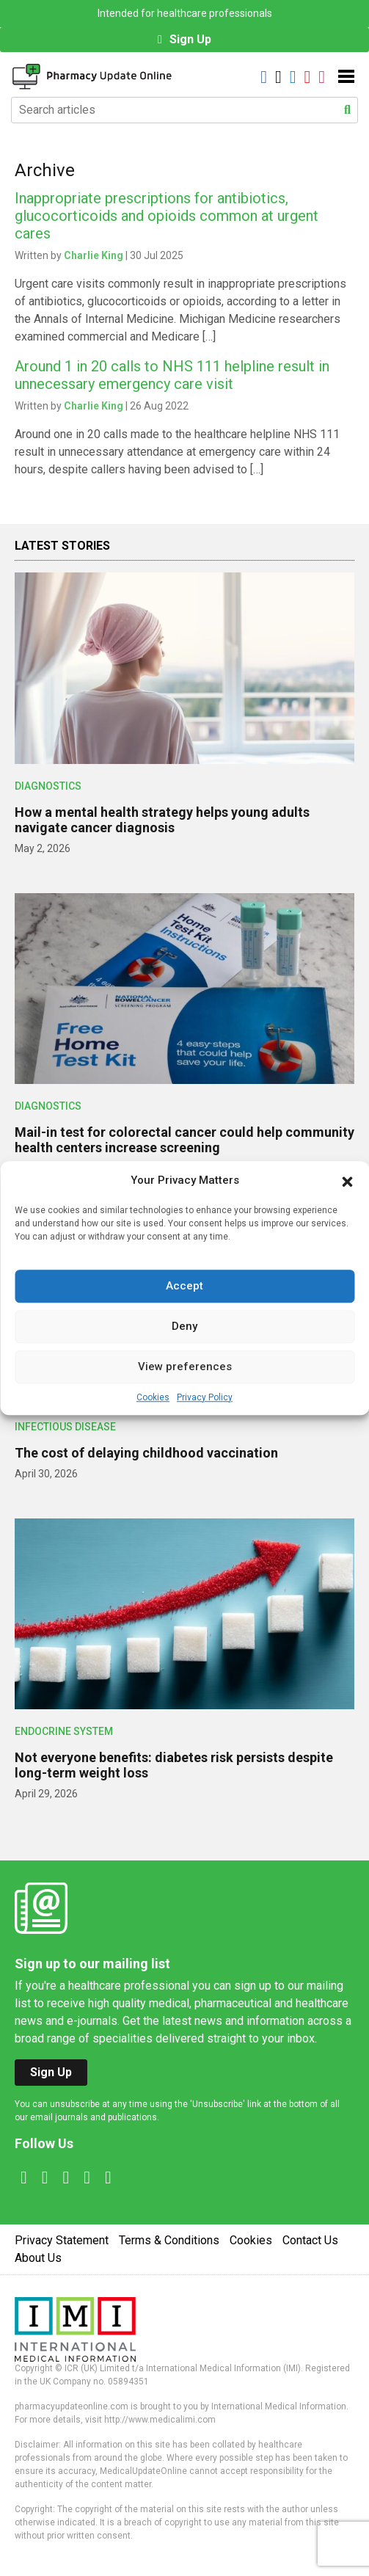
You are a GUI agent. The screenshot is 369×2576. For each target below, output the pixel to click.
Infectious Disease (65, 1427)
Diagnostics (48, 786)
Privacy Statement (62, 2240)
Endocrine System (64, 1731)
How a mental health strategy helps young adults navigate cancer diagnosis (162, 819)
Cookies (152, 1397)
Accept (184, 1285)
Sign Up (190, 39)
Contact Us (310, 2240)
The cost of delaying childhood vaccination (146, 1452)
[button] (347, 1181)
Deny (184, 1326)
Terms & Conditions (169, 2240)
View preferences (185, 1366)
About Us (38, 2258)
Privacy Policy (205, 1397)
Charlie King (93, 255)
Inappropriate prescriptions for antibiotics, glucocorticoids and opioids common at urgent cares (166, 215)
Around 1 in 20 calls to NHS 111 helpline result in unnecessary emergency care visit (172, 375)
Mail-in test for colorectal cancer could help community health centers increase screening (184, 1139)
